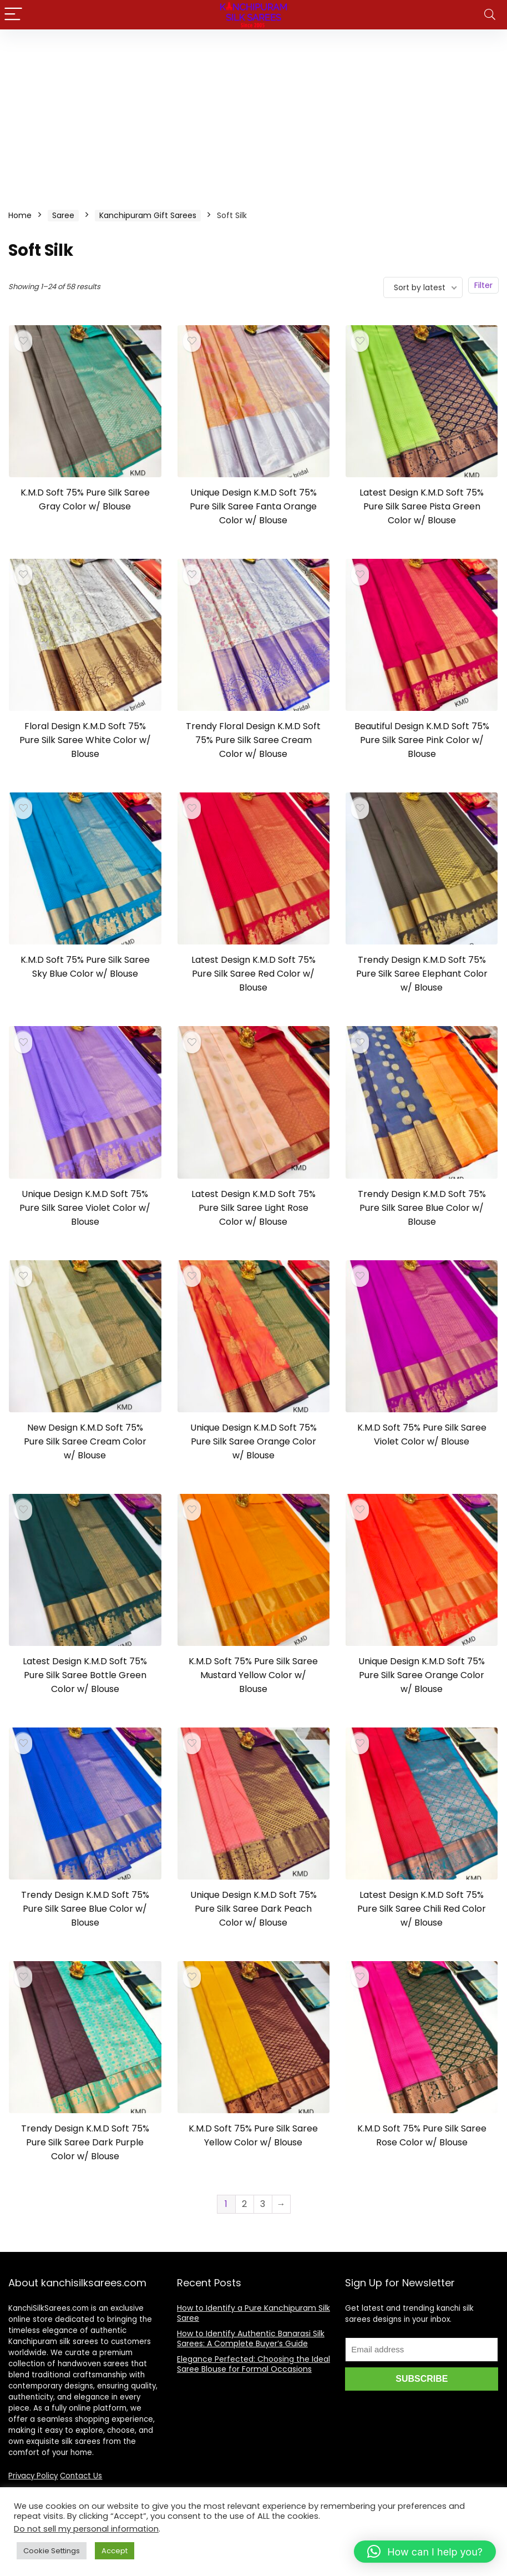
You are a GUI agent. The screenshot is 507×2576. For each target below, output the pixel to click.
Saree (63, 215)
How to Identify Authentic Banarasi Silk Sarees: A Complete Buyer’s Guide (251, 2338)
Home (20, 215)
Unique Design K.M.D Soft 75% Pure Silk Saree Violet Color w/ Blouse (84, 1208)
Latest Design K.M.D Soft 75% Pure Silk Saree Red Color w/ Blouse (253, 973)
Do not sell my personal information (86, 2528)
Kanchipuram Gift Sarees (147, 215)
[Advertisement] (253, 112)
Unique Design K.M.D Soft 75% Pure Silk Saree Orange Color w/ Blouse (253, 1441)
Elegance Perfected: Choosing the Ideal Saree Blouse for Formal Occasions (253, 2364)
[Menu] (13, 14)
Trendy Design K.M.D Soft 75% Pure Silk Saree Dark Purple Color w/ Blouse (85, 2142)
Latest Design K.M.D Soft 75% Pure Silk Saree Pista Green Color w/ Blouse (421, 506)
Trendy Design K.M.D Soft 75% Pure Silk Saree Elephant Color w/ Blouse (422, 973)
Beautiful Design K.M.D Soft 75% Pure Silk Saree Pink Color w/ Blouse (421, 740)
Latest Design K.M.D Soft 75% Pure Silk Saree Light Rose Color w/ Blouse (253, 1208)
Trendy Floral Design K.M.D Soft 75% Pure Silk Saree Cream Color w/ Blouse (253, 740)
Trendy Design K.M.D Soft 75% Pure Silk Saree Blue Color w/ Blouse (422, 1208)
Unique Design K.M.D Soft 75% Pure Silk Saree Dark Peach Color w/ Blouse (253, 1908)
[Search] (489, 14)
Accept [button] (115, 2550)
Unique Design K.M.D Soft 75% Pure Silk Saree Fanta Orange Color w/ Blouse (253, 506)
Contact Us (81, 2476)
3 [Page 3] (262, 2204)
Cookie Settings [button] (51, 2550)
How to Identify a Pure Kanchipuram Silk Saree (253, 2313)
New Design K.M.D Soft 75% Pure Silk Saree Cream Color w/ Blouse (85, 1441)
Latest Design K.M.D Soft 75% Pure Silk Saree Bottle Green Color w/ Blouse (85, 1675)
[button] (425, 2551)
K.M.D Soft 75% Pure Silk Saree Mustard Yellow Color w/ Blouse (253, 1675)
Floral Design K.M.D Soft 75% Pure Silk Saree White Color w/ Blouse (85, 740)
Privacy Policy (33, 2476)
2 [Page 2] (244, 2204)
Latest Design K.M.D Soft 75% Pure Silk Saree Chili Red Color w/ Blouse (421, 1908)
